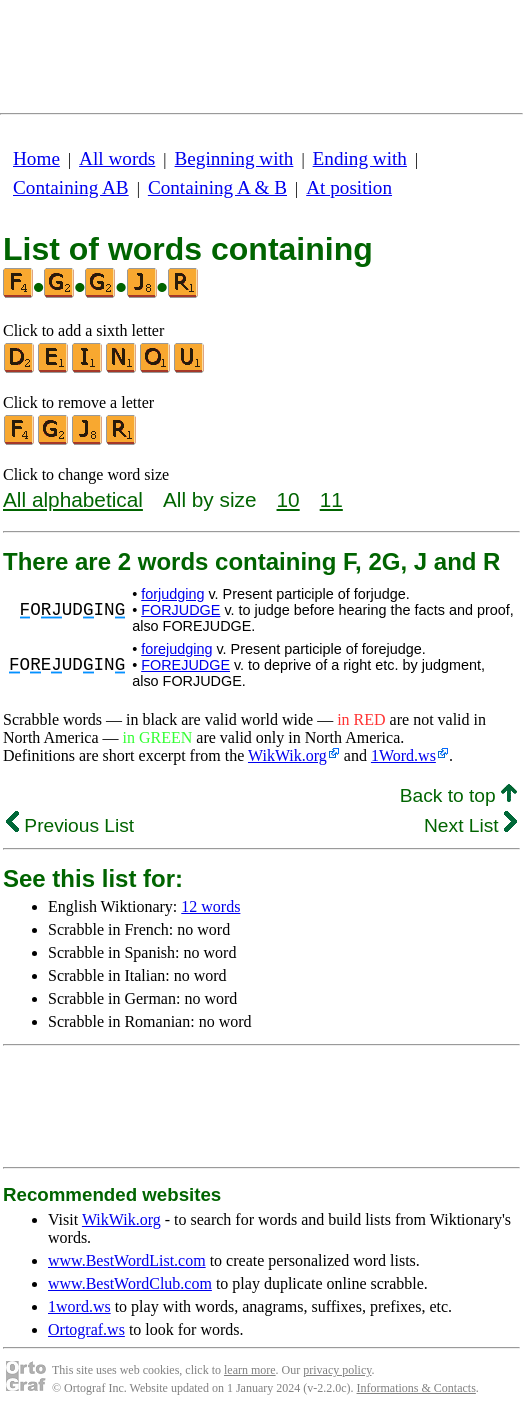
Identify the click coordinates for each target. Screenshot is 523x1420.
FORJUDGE (180, 610)
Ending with (360, 158)
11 (331, 499)
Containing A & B (217, 187)
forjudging (172, 594)
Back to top (458, 795)
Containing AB (71, 187)
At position (349, 187)
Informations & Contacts (416, 1388)
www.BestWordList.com (127, 1260)
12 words (210, 906)
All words (117, 158)
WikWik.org (287, 755)
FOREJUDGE (185, 665)
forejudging (176, 649)
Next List (470, 825)
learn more (250, 1370)
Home (36, 158)
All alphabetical (73, 499)
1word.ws (79, 1306)
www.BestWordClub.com (130, 1283)
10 (288, 499)
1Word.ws (403, 755)
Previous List (70, 825)
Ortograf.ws (86, 1329)
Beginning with (234, 158)
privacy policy (337, 1370)
